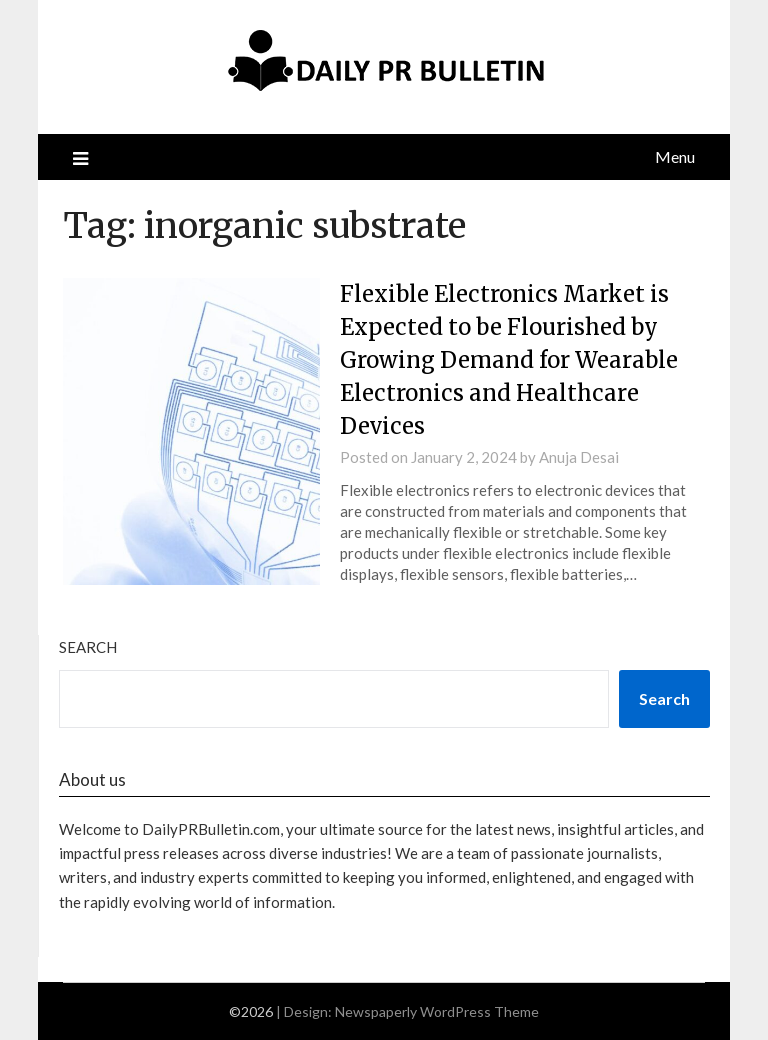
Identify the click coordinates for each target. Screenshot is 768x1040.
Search (88, 647)
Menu (675, 156)
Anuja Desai (579, 457)
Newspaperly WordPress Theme (437, 1011)
